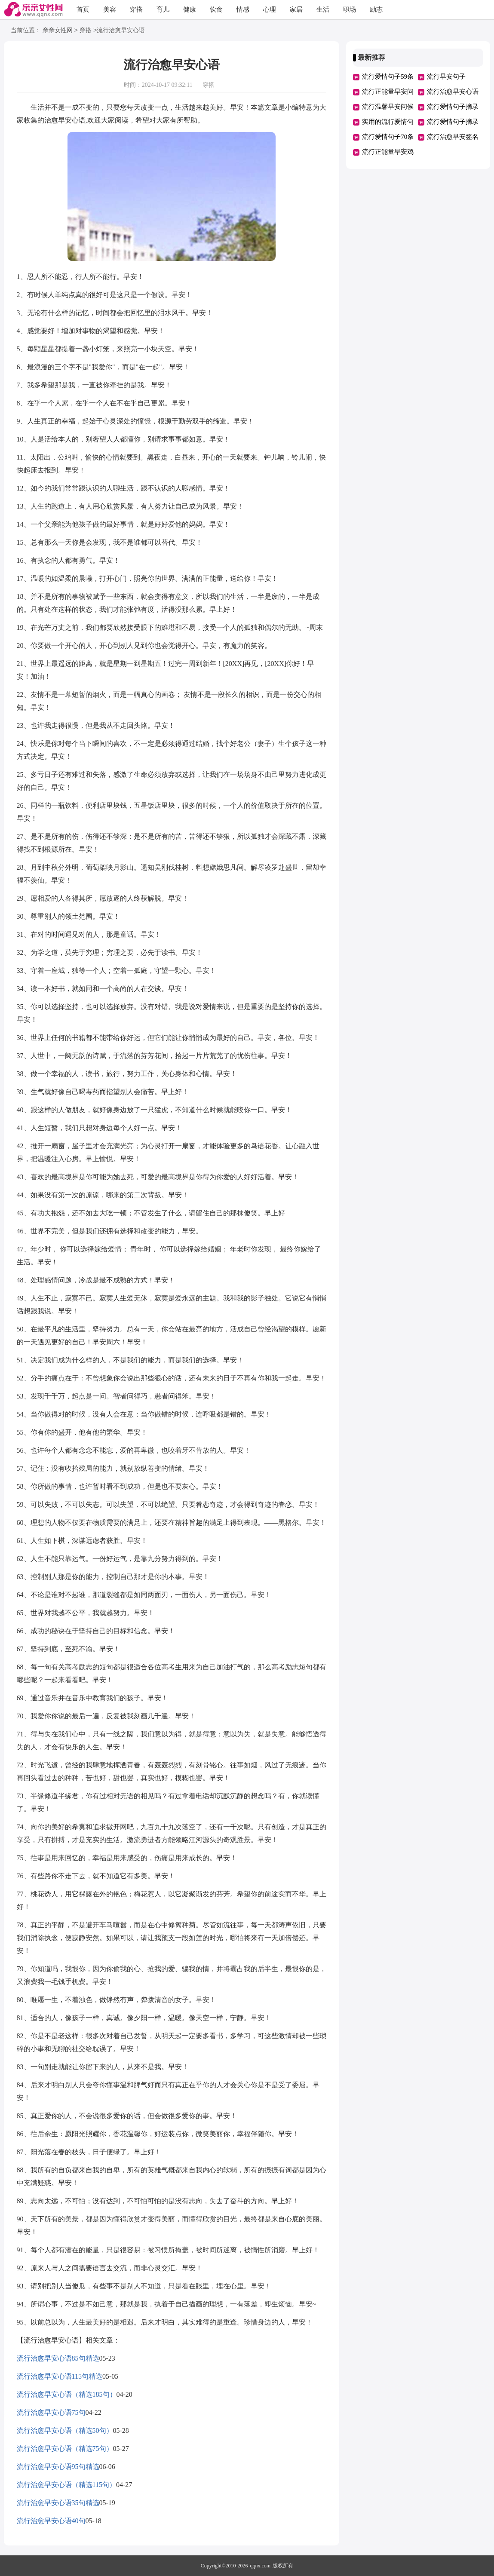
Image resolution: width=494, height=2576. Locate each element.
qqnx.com (260, 2566)
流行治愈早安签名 (453, 136)
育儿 (162, 9)
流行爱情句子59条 (388, 76)
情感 (242, 9)
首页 (83, 9)
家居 (296, 9)
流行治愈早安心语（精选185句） (67, 2394)
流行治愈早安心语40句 (51, 2520)
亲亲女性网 (58, 31)
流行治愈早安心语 (453, 91)
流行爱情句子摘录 (453, 121)
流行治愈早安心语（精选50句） (65, 2430)
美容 (109, 9)
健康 (189, 9)
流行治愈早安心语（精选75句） (65, 2448)
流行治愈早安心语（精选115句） (66, 2484)
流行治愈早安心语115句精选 (59, 2376)
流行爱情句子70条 (388, 136)
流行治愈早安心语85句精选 (58, 2358)
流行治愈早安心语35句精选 (58, 2502)
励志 (376, 9)
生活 (322, 9)
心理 (269, 9)
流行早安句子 (446, 76)
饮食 (216, 9)
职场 (349, 9)
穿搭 (136, 9)
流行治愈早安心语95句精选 (58, 2466)
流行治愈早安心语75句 (51, 2412)
